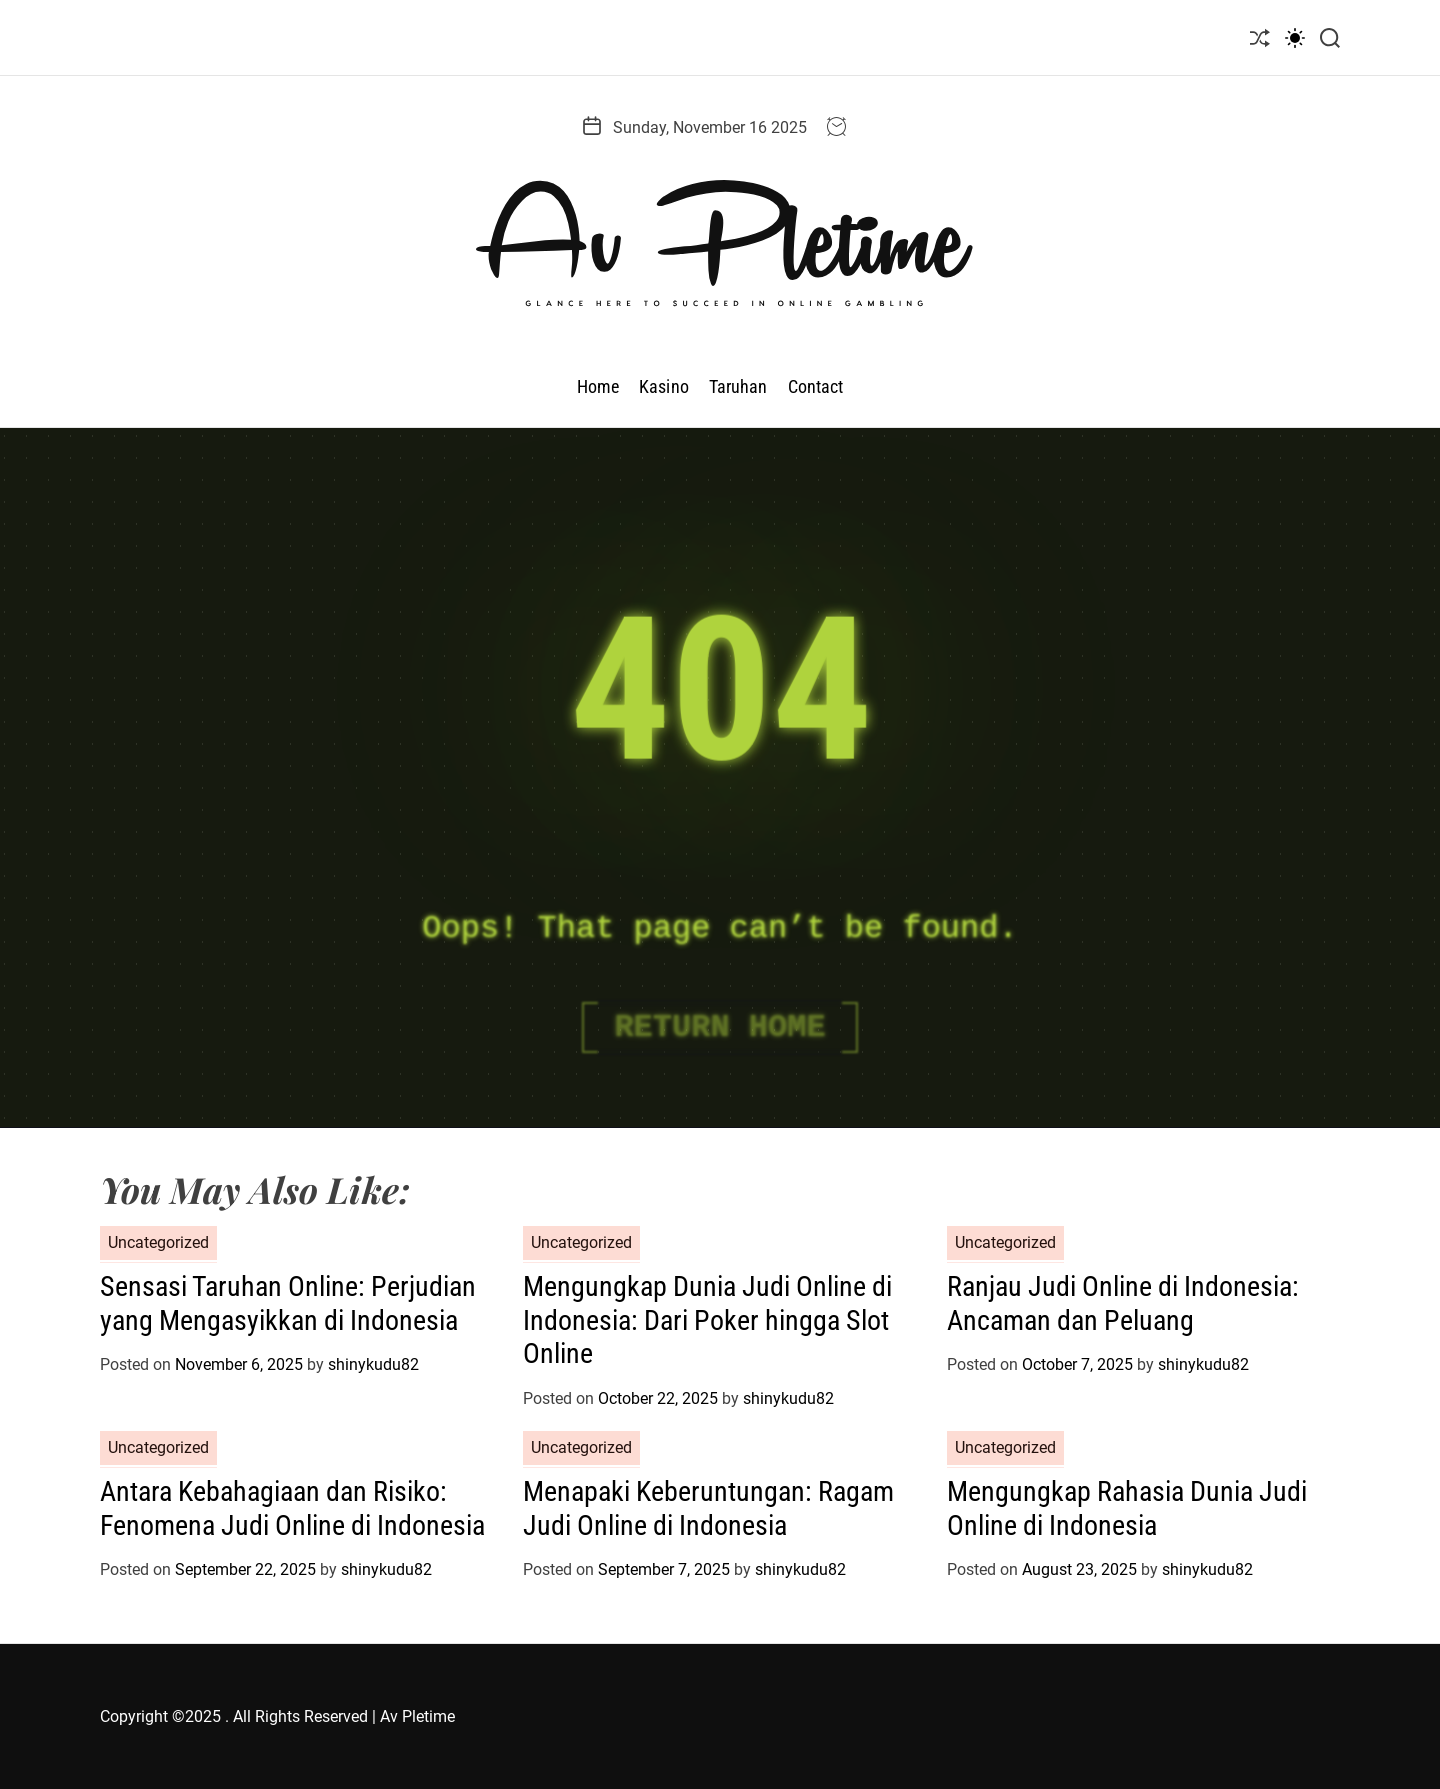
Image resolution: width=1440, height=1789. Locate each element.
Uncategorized (158, 1242)
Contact (816, 386)
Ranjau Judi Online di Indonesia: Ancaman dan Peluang (1123, 1303)
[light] (1295, 37)
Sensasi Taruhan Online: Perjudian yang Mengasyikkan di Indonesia (288, 1303)
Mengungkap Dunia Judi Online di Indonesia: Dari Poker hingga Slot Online (707, 1320)
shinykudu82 (373, 1364)
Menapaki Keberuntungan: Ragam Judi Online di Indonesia (708, 1508)
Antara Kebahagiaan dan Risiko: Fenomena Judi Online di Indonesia (292, 1508)
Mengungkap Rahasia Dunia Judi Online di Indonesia (1127, 1508)
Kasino (664, 386)
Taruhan (738, 386)
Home (598, 386)
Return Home (719, 1027)
